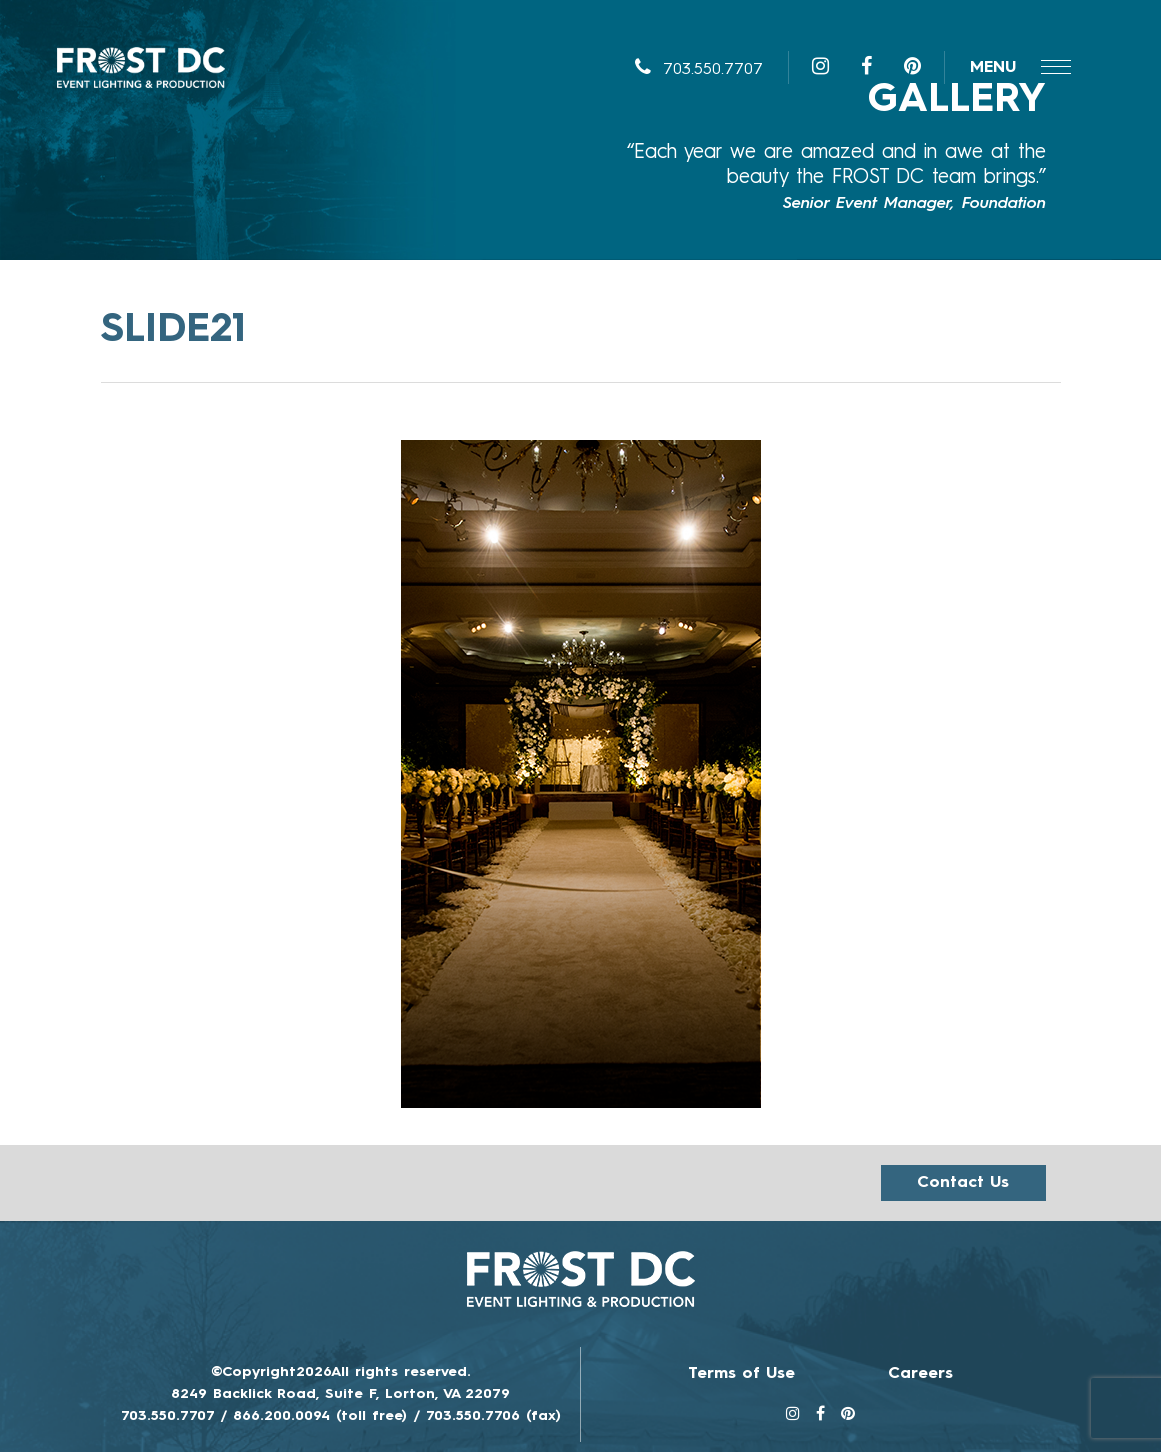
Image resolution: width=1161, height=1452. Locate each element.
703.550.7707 (699, 70)
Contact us (963, 1183)
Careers (920, 1374)
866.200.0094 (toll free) (320, 1416)
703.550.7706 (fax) (493, 1416)
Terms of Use (741, 1374)
